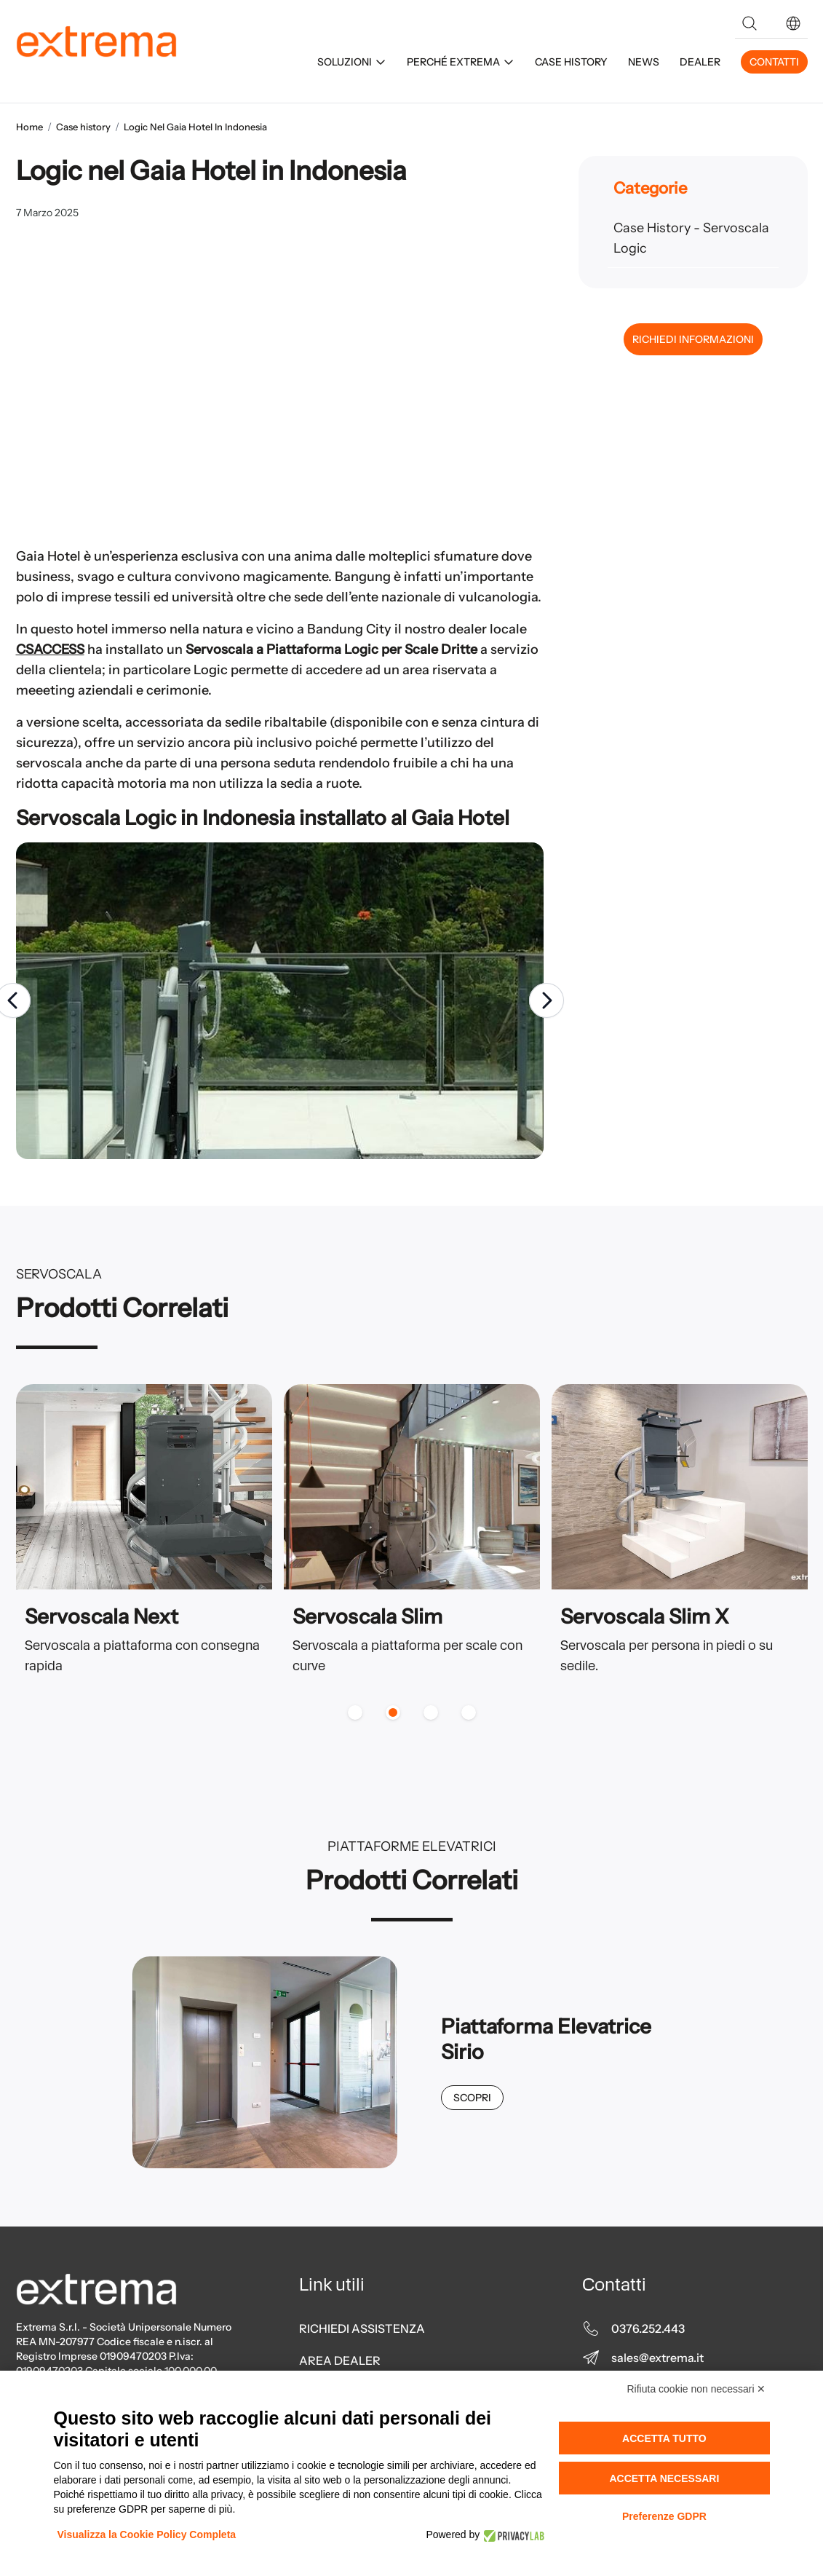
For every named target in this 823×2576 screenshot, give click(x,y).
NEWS (643, 61)
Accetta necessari (664, 2478)
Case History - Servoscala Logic (691, 238)
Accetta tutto (664, 2438)
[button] (793, 23)
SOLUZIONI (351, 61)
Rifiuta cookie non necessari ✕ (696, 2389)
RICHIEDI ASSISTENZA (362, 2328)
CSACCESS (50, 649)
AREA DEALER (340, 2360)
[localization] (793, 23)
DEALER (700, 61)
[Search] (749, 23)
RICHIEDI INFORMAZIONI (693, 339)
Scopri (472, 2097)
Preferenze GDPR (664, 2516)
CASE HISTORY (571, 61)
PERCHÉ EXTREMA (460, 61)
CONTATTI (774, 61)
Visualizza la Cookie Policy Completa (146, 2534)
